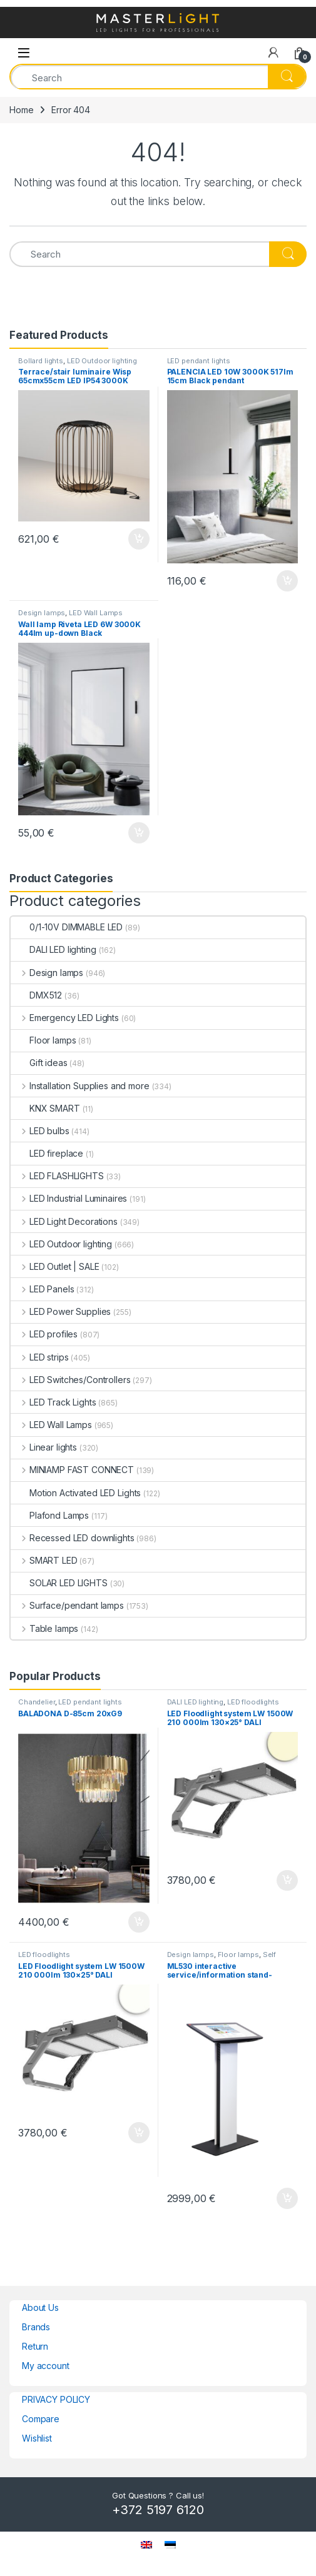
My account (45, 2365)
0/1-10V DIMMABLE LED (67, 927)
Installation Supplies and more (80, 1085)
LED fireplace (47, 1153)
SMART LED (44, 1560)
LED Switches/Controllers (70, 1379)
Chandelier (36, 1702)
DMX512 (36, 995)
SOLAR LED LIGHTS (59, 1582)
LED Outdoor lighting (102, 360)
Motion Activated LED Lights (76, 1492)
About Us (40, 2307)
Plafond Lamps (50, 1515)
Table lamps (44, 1628)
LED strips (39, 1357)
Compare (40, 2418)
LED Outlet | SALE (55, 1266)
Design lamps (41, 612)
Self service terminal (222, 1958)
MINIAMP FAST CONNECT (72, 1469)
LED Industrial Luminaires (69, 1198)
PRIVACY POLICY (56, 2399)
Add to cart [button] (139, 539)
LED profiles (44, 1334)
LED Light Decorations (64, 1221)
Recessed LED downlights (73, 1537)
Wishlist (37, 2438)
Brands (36, 2327)
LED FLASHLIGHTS (57, 1175)
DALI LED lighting (53, 949)
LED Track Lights (53, 1402)
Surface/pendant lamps (67, 1605)
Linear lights (44, 1447)
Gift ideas (39, 1062)
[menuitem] (146, 2544)
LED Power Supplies (61, 1311)
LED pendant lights (198, 360)
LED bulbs (40, 1130)
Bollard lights (40, 360)
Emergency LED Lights (65, 1017)
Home (21, 109)
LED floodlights (253, 1702)
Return (35, 2346)
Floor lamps (43, 1040)
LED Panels (42, 1289)
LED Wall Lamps (96, 612)
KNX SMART (45, 1108)
